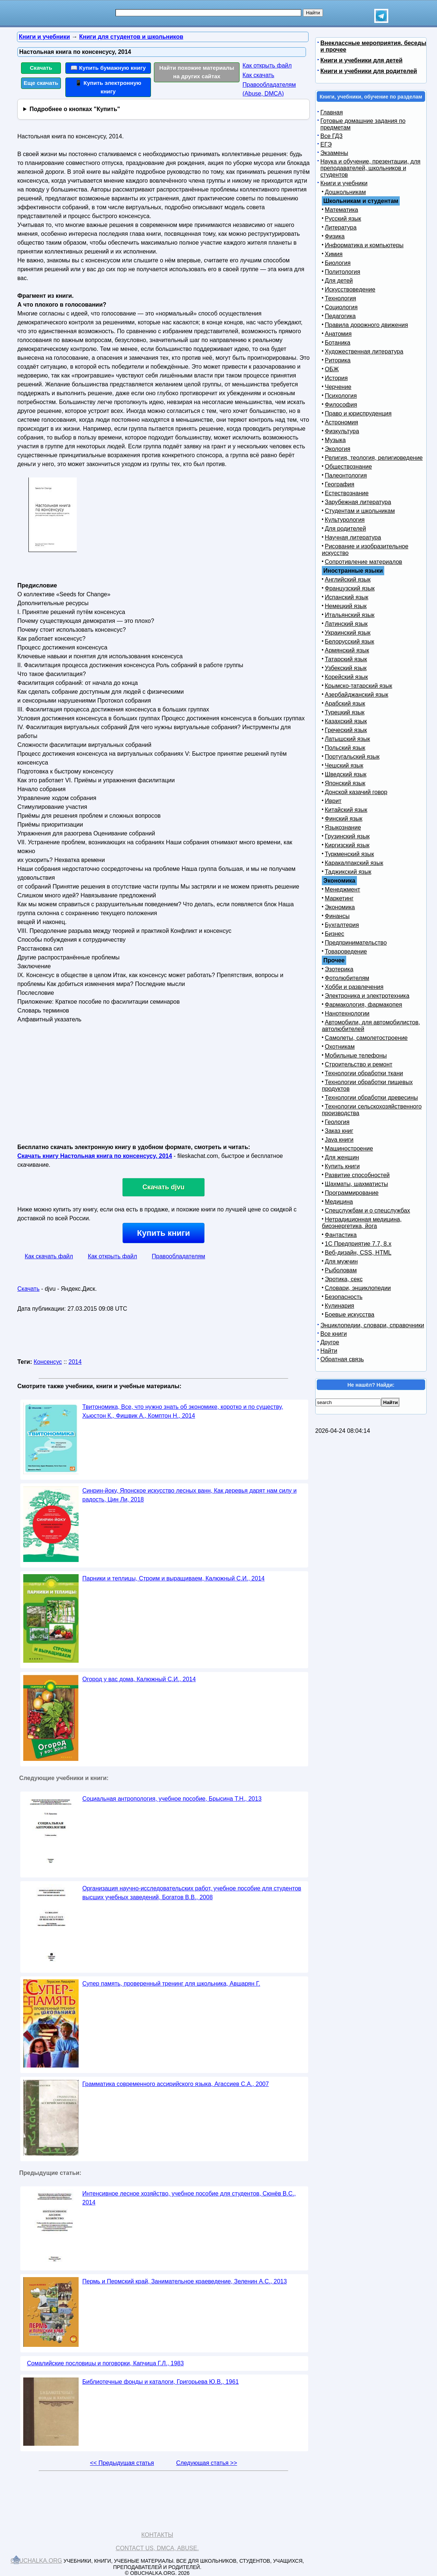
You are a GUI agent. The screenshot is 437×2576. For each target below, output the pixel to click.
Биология (338, 263)
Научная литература (353, 537)
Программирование (352, 1193)
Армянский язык (347, 650)
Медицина (339, 1202)
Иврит (333, 801)
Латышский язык (347, 739)
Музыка (335, 440)
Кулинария (339, 1306)
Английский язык (348, 579)
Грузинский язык (347, 836)
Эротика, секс (343, 1279)
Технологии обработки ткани (364, 1073)
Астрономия (341, 422)
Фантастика (341, 1235)
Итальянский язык (350, 615)
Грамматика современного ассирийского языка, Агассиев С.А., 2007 (175, 2084)
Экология (337, 449)
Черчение (338, 387)
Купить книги (163, 1233)
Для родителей (345, 528)
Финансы (337, 916)
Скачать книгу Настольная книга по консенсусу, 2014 (94, 1156)
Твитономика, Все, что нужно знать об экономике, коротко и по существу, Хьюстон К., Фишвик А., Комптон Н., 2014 (182, 1411)
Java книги (339, 1140)
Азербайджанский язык (356, 695)
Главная (331, 112)
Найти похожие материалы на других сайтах (196, 72)
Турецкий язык (344, 712)
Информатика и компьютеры (364, 245)
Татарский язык (346, 659)
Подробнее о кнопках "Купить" (75, 109)
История (336, 378)
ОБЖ (332, 369)
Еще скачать (41, 83)
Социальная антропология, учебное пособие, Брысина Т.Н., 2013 (172, 1799)
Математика (341, 210)
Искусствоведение (350, 289)
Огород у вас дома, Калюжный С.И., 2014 (139, 1679)
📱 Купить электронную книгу (108, 87)
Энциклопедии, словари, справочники (372, 1325)
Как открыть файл (267, 65)
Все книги (333, 1334)
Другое (329, 1342)
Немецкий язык (346, 606)
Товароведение (346, 951)
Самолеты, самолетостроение (366, 1038)
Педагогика (340, 316)
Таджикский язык (348, 872)
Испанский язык (346, 597)
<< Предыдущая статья (122, 2463)
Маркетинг (339, 898)
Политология (342, 272)
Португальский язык (352, 757)
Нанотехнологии (347, 1013)
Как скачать (258, 75)
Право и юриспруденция (358, 413)
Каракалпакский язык (354, 863)
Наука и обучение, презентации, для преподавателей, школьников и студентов (370, 168)
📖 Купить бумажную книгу (108, 68)
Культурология (345, 520)
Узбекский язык (346, 668)
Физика (335, 236)
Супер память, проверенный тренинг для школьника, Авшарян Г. (171, 1983)
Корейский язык (346, 677)
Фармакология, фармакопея (363, 1004)
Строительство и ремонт (358, 1064)
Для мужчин (341, 1261)
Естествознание (347, 493)
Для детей (339, 280)
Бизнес (334, 934)
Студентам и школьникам (360, 511)
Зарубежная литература (358, 502)
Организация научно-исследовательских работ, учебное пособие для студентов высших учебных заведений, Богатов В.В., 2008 (191, 1892)
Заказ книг (339, 1131)
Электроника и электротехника (367, 996)
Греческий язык (346, 730)
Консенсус (48, 1362)
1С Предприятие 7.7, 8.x (358, 1244)
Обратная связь (342, 1359)
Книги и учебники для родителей (368, 71)
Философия (341, 404)
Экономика (340, 907)
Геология (337, 1122)
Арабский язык (345, 703)
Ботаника (337, 342)
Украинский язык (348, 633)
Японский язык (345, 783)
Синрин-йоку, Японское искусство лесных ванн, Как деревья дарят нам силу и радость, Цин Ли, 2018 (189, 1495)
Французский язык (350, 588)
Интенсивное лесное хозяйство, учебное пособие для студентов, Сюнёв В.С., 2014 (189, 2198)
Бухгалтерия (342, 925)
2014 (75, 1362)
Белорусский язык (349, 641)
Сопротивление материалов (363, 562)
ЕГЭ (326, 144)
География (339, 484)
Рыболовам (341, 1270)
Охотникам (340, 1047)
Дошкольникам (345, 192)
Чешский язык (344, 765)
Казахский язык (346, 721)
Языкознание (343, 827)
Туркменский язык (349, 854)
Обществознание (348, 466)
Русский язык (343, 218)
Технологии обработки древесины (371, 1097)
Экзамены (334, 153)
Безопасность (343, 1297)
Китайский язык (346, 810)
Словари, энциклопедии (358, 1288)
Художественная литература (364, 351)
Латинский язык (346, 624)
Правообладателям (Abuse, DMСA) (269, 89)
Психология (341, 396)
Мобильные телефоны (356, 1055)
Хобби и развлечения (354, 987)
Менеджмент (342, 889)
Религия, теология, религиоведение (374, 458)
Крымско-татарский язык (358, 686)
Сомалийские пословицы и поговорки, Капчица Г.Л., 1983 (105, 2363)
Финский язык (343, 818)
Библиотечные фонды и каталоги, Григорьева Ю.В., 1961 (160, 2382)
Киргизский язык (347, 845)
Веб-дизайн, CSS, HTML (358, 1252)
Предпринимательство (356, 942)
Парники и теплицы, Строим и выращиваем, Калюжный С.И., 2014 (173, 1578)
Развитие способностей (357, 1175)
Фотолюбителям (347, 978)
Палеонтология (346, 475)
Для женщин (342, 1157)
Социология (341, 307)
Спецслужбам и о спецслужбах (367, 1210)
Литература (341, 227)
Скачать (41, 68)
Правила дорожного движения (366, 325)
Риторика (338, 360)
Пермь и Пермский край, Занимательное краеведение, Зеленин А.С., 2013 (184, 2281)
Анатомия (338, 334)
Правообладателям (178, 1256)
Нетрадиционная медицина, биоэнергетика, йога (362, 1222)
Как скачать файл (49, 1256)
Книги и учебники (344, 183)
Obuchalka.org (36, 2561)
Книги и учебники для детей (361, 60)
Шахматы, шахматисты (356, 1184)
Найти (328, 1351)
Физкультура (342, 431)
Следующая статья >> (206, 2463)
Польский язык (345, 748)
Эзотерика (339, 969)
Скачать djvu (163, 1187)
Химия (334, 254)
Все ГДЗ (331, 136)
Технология (340, 298)
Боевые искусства (349, 1314)
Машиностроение (349, 1148)
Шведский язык (346, 774)
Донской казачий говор (356, 792)
